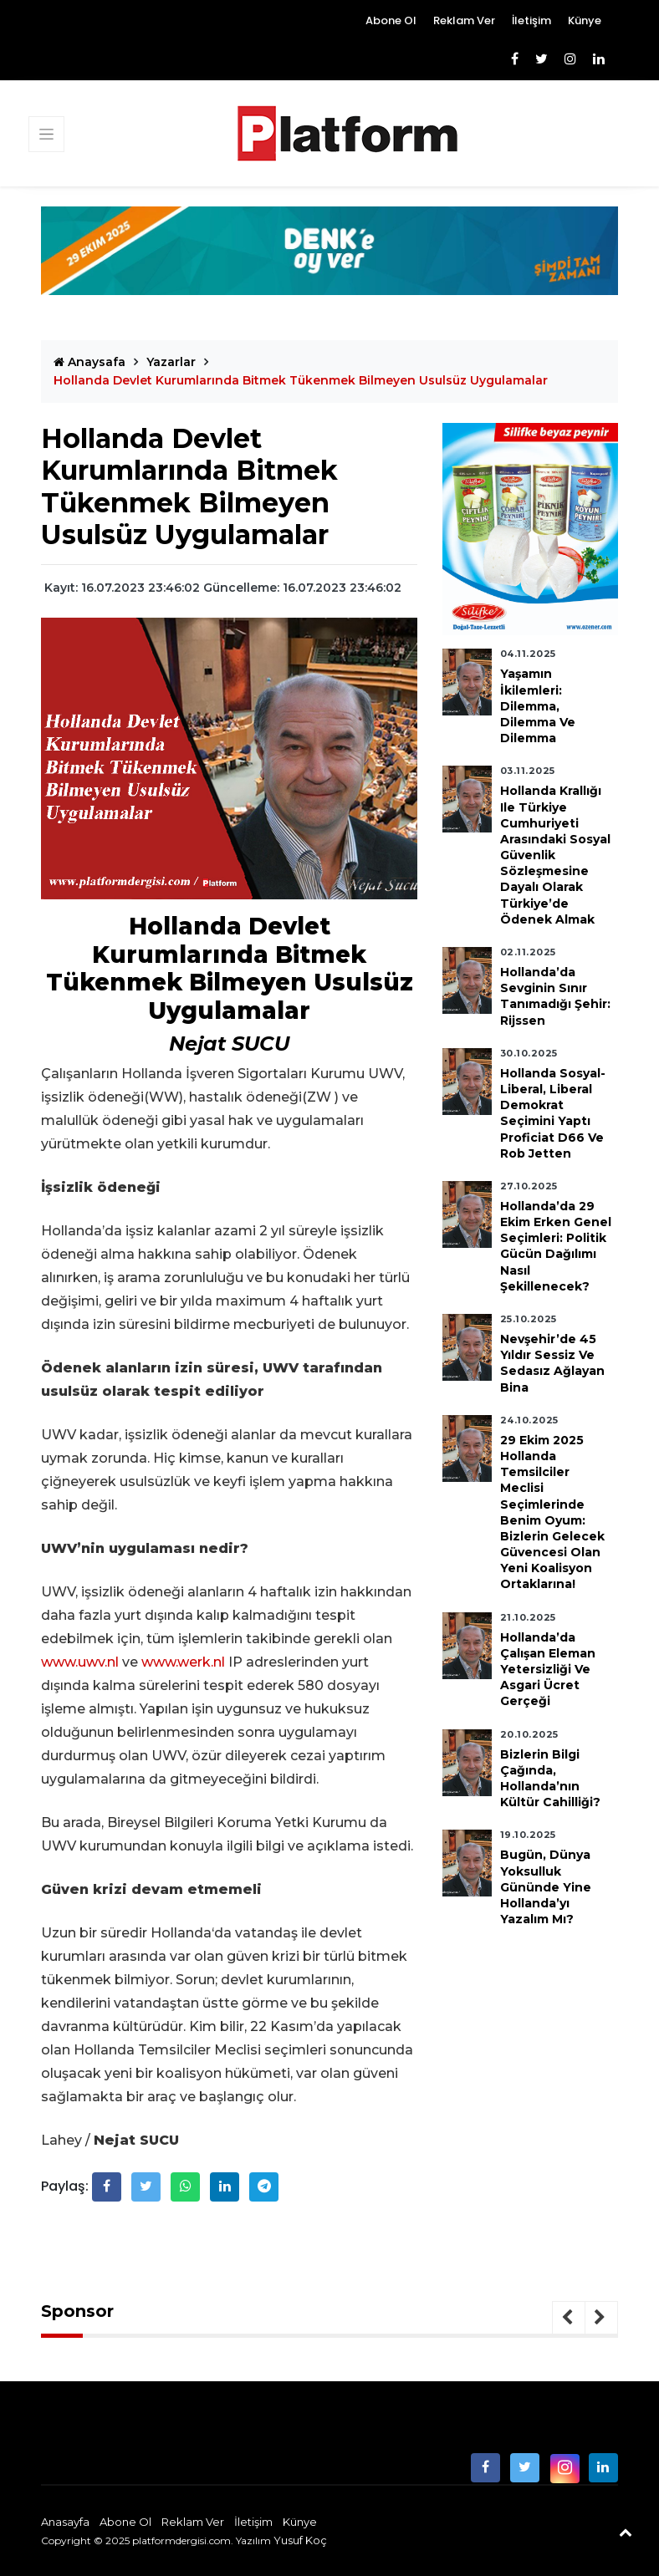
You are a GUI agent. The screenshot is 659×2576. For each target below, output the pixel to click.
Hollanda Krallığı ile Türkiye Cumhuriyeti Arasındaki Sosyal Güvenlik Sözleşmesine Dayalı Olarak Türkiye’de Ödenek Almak (555, 855)
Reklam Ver (464, 20)
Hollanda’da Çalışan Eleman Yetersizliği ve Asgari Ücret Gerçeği (547, 1669)
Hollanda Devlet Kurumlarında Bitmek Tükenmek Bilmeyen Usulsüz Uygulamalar (301, 380)
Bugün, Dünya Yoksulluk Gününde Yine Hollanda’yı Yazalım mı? (545, 1887)
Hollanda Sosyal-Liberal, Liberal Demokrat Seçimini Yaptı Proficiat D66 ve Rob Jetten (552, 1113)
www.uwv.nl (80, 1662)
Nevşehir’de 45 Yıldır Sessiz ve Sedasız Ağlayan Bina (552, 1363)
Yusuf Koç (300, 2540)
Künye (584, 20)
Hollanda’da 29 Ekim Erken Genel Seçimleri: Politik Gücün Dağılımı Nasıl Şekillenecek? (555, 1246)
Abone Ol (390, 20)
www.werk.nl (183, 1662)
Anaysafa (89, 361)
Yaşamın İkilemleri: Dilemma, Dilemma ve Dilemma (537, 706)
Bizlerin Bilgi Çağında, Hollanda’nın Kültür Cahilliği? (550, 1778)
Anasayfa (65, 2521)
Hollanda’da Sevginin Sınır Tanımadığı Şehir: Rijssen (555, 996)
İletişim (531, 20)
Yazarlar (171, 361)
